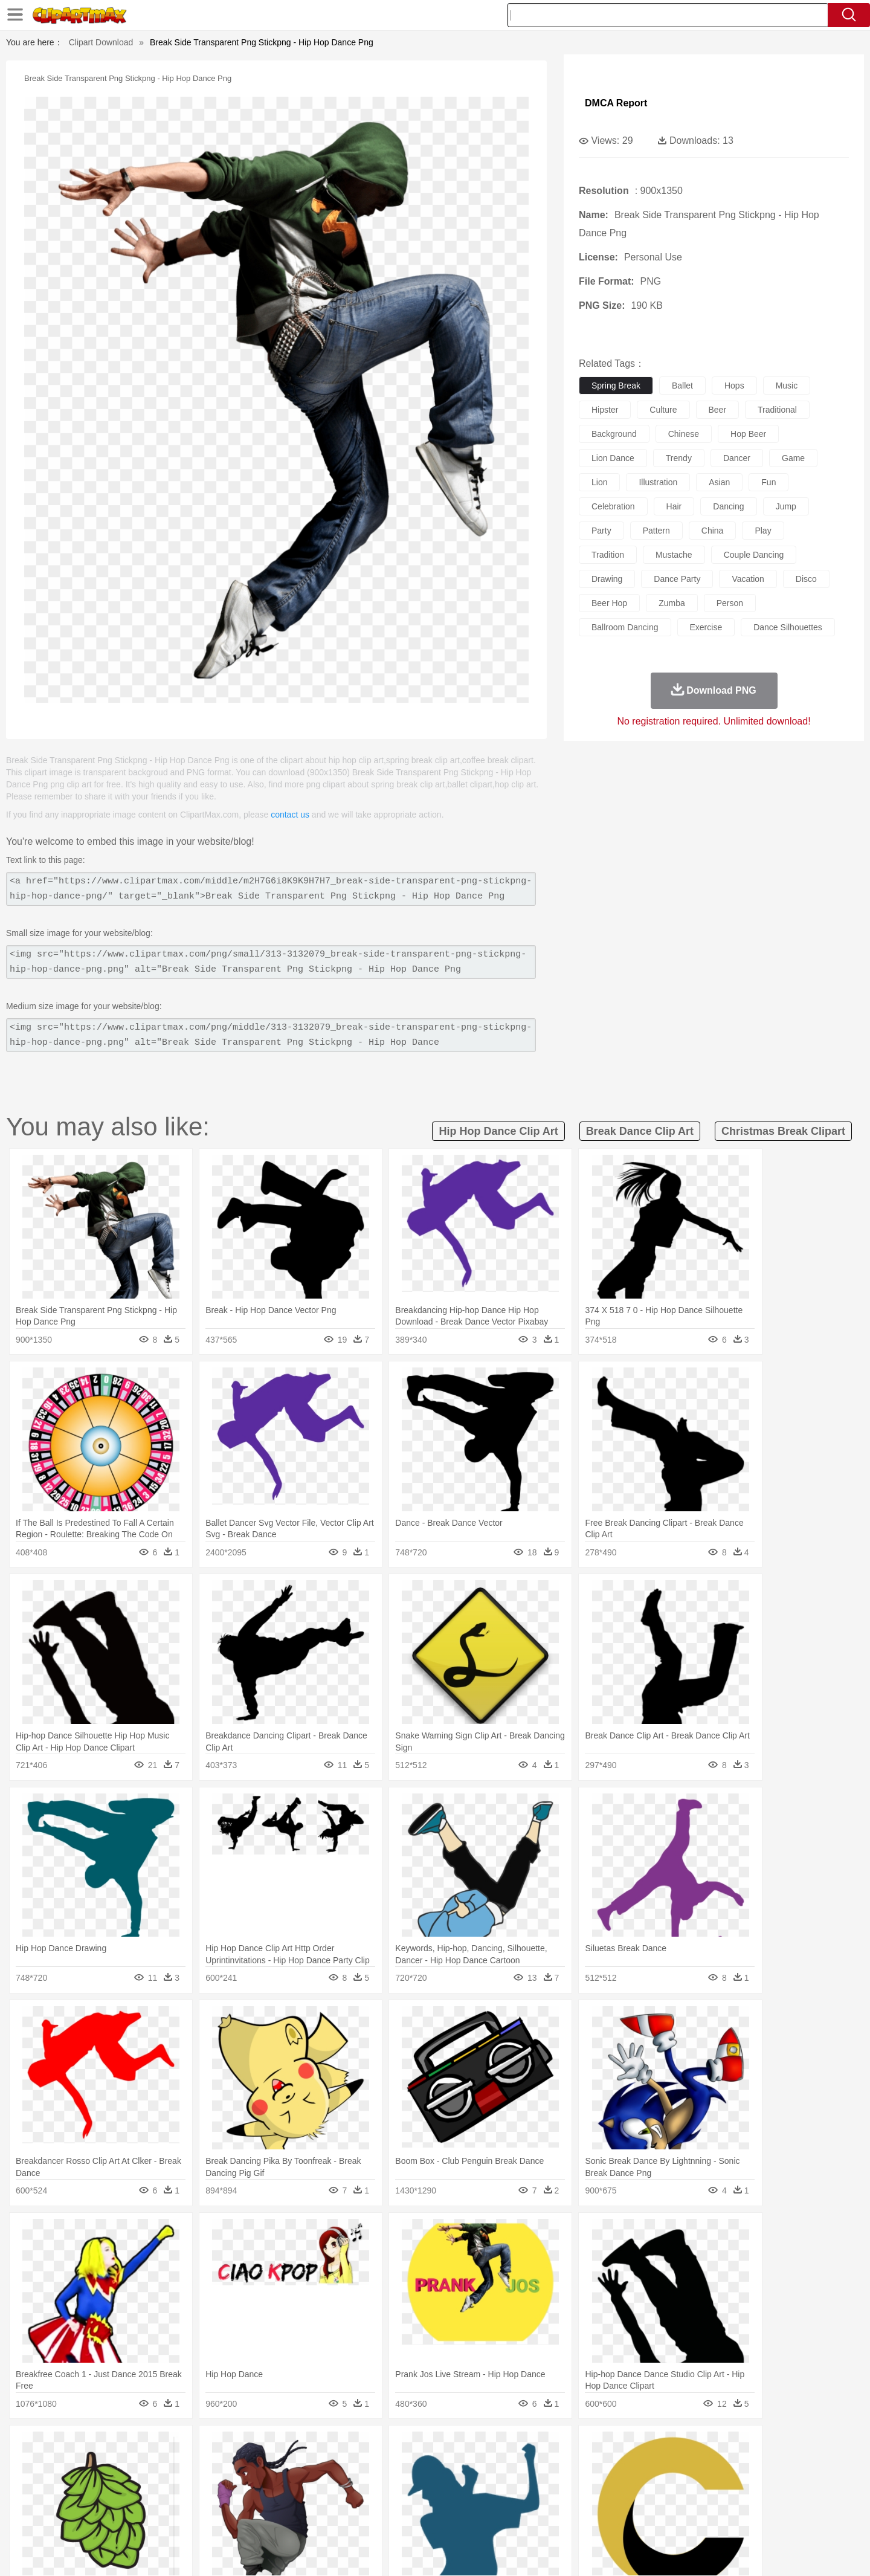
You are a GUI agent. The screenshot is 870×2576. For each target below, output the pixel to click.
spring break (615, 385)
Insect (504, 2465)
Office (571, 2501)
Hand (624, 2483)
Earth (278, 2446)
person (730, 603)
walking (392, 2483)
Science (513, 2501)
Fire (301, 2446)
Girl (469, 2483)
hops (734, 385)
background (614, 434)
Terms (598, 2551)
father (514, 2483)
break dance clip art (640, 1131)
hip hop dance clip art (498, 1131)
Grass (389, 2446)
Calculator (643, 2501)
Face (570, 2483)
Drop (630, 2446)
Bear (144, 2465)
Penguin (640, 2465)
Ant (123, 2465)
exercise (706, 627)
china (712, 530)
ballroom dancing (625, 627)
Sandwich (337, 2519)
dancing (728, 506)
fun (768, 482)
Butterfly (195, 2465)
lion (599, 482)
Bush (578, 2446)
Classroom (227, 2501)
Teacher (165, 2501)
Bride (176, 2483)
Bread (565, 2519)
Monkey (557, 2465)
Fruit (281, 2519)
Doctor (316, 2483)
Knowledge (443, 2501)
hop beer (748, 434)
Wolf (724, 2465)
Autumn (156, 2446)
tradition (607, 555)
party (601, 530)
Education (333, 2501)
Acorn (126, 2446)
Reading (267, 2501)
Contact (686, 2551)
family (203, 2483)
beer (718, 410)
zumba (672, 603)
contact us (290, 814)
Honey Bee (468, 2465)
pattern (656, 530)
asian (719, 482)
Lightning (422, 2446)
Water (552, 2446)
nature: (93, 2446)
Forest (656, 2446)
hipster (604, 410)
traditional (777, 410)
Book (193, 2501)
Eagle (350, 2465)
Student (130, 2501)
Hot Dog (631, 2519)
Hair (448, 2483)
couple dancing (754, 555)
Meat (305, 2519)
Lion (529, 2465)
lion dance (612, 458)
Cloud (604, 2446)
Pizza (509, 2519)
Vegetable (413, 2519)
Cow (278, 2465)
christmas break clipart (783, 1131)
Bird (167, 2465)
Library (480, 2501)
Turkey (698, 2465)
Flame (326, 2446)
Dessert (187, 2519)
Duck (324, 2465)
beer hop (609, 603)
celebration (613, 506)
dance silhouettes (787, 627)
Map (410, 2501)
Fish (412, 2465)
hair (674, 506)
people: (94, 2482)
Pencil (299, 2501)
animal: (94, 2464)
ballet (682, 385)
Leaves (189, 2446)
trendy (679, 458)
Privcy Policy (641, 2551)
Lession (679, 2501)
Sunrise (484, 2446)
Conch (250, 2446)
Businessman (276, 2483)
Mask (126, 2483)
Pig (613, 2465)
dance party (677, 579)
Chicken (250, 2465)
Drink (216, 2519)
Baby (151, 2483)
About (566, 2551)
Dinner (481, 2519)
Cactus (220, 2446)
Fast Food (249, 2519)
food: (90, 2518)
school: (94, 2500)
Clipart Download (101, 42)
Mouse (589, 2465)
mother (234, 2483)
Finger (596, 2483)
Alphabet (603, 2501)
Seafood (375, 2519)
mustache (674, 555)
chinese (683, 434)
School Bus (376, 2501)
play (763, 530)
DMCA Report (616, 103)
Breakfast (126, 2519)
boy (489, 2483)
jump (786, 506)
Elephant (382, 2465)
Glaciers (357, 2446)
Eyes (363, 2483)
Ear (341, 2483)
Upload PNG (767, 2551)
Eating (536, 2519)
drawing (606, 579)
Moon (454, 2446)
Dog (301, 2465)
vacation (748, 579)
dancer (736, 458)
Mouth (543, 2483)
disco (806, 579)
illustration (658, 482)
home (423, 2483)
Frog (434, 2465)
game (793, 458)
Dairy (157, 2519)
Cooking (596, 2519)
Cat (223, 2465)
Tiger (670, 2465)
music (787, 385)
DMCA (722, 2551)
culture (663, 410)
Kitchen (450, 2519)
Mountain (519, 2446)
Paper (543, 2501)
